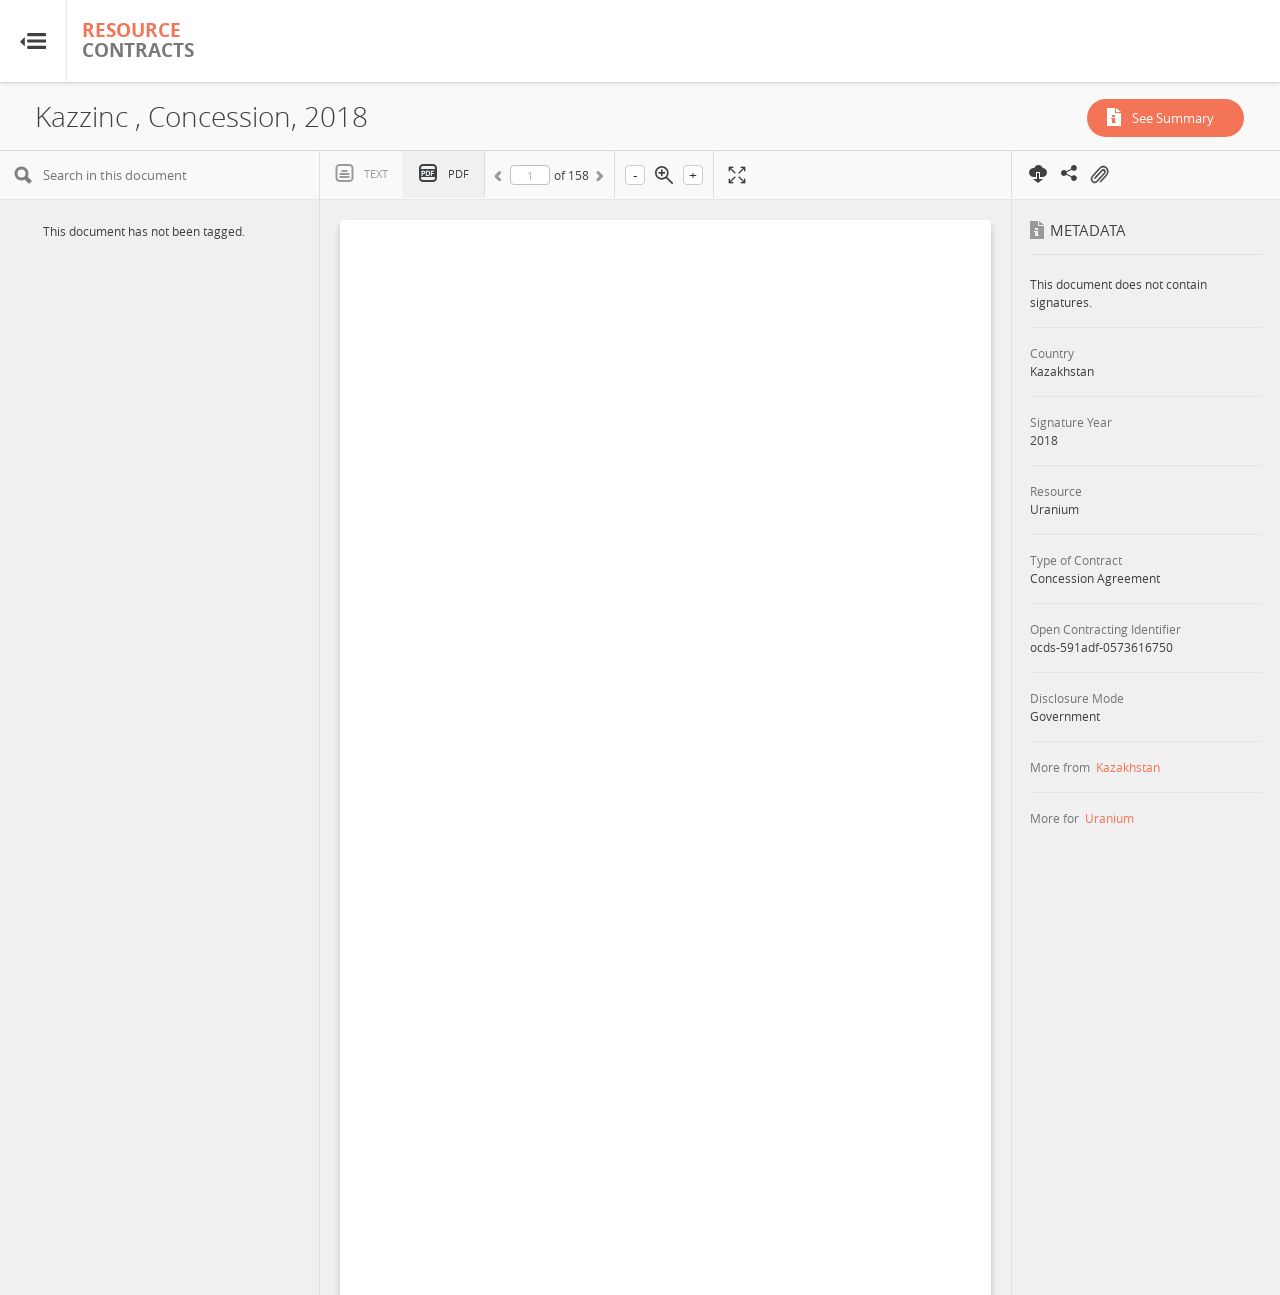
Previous (501, 179)
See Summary (1173, 118)
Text (376, 173)
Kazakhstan (1128, 767)
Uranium (1109, 818)
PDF (458, 173)
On (1099, 175)
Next (598, 179)
